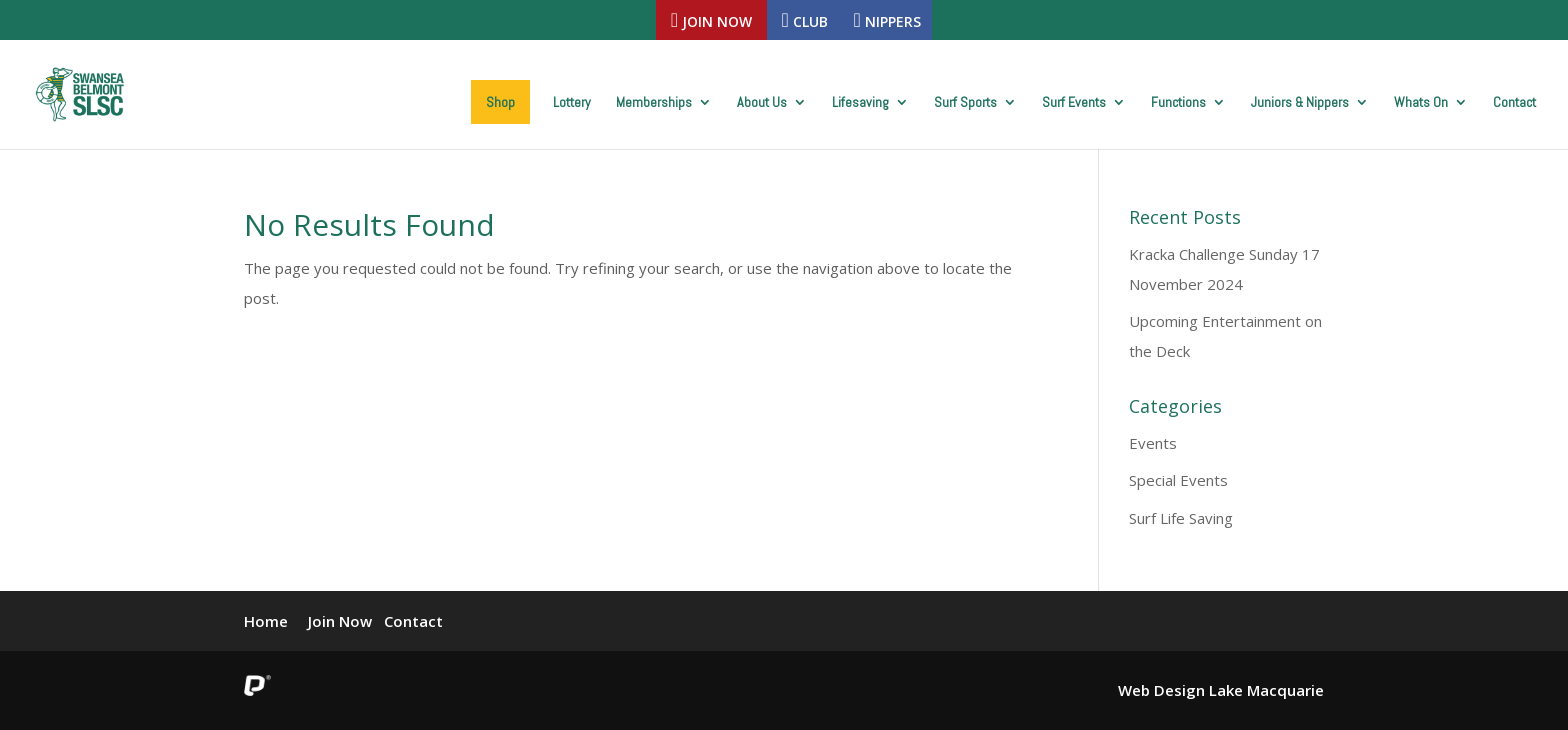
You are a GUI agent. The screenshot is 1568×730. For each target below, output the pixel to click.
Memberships (654, 103)
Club (805, 20)
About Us (762, 103)
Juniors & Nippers (1300, 103)
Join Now (711, 20)
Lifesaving (860, 103)
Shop (500, 102)
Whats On (1421, 103)
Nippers (887, 20)
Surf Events (1074, 103)
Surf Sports (965, 103)
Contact (1514, 103)
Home (266, 621)
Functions (1178, 103)
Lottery (572, 103)
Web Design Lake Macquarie (1221, 690)
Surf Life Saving (1181, 518)
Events (1153, 443)
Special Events (1178, 480)
